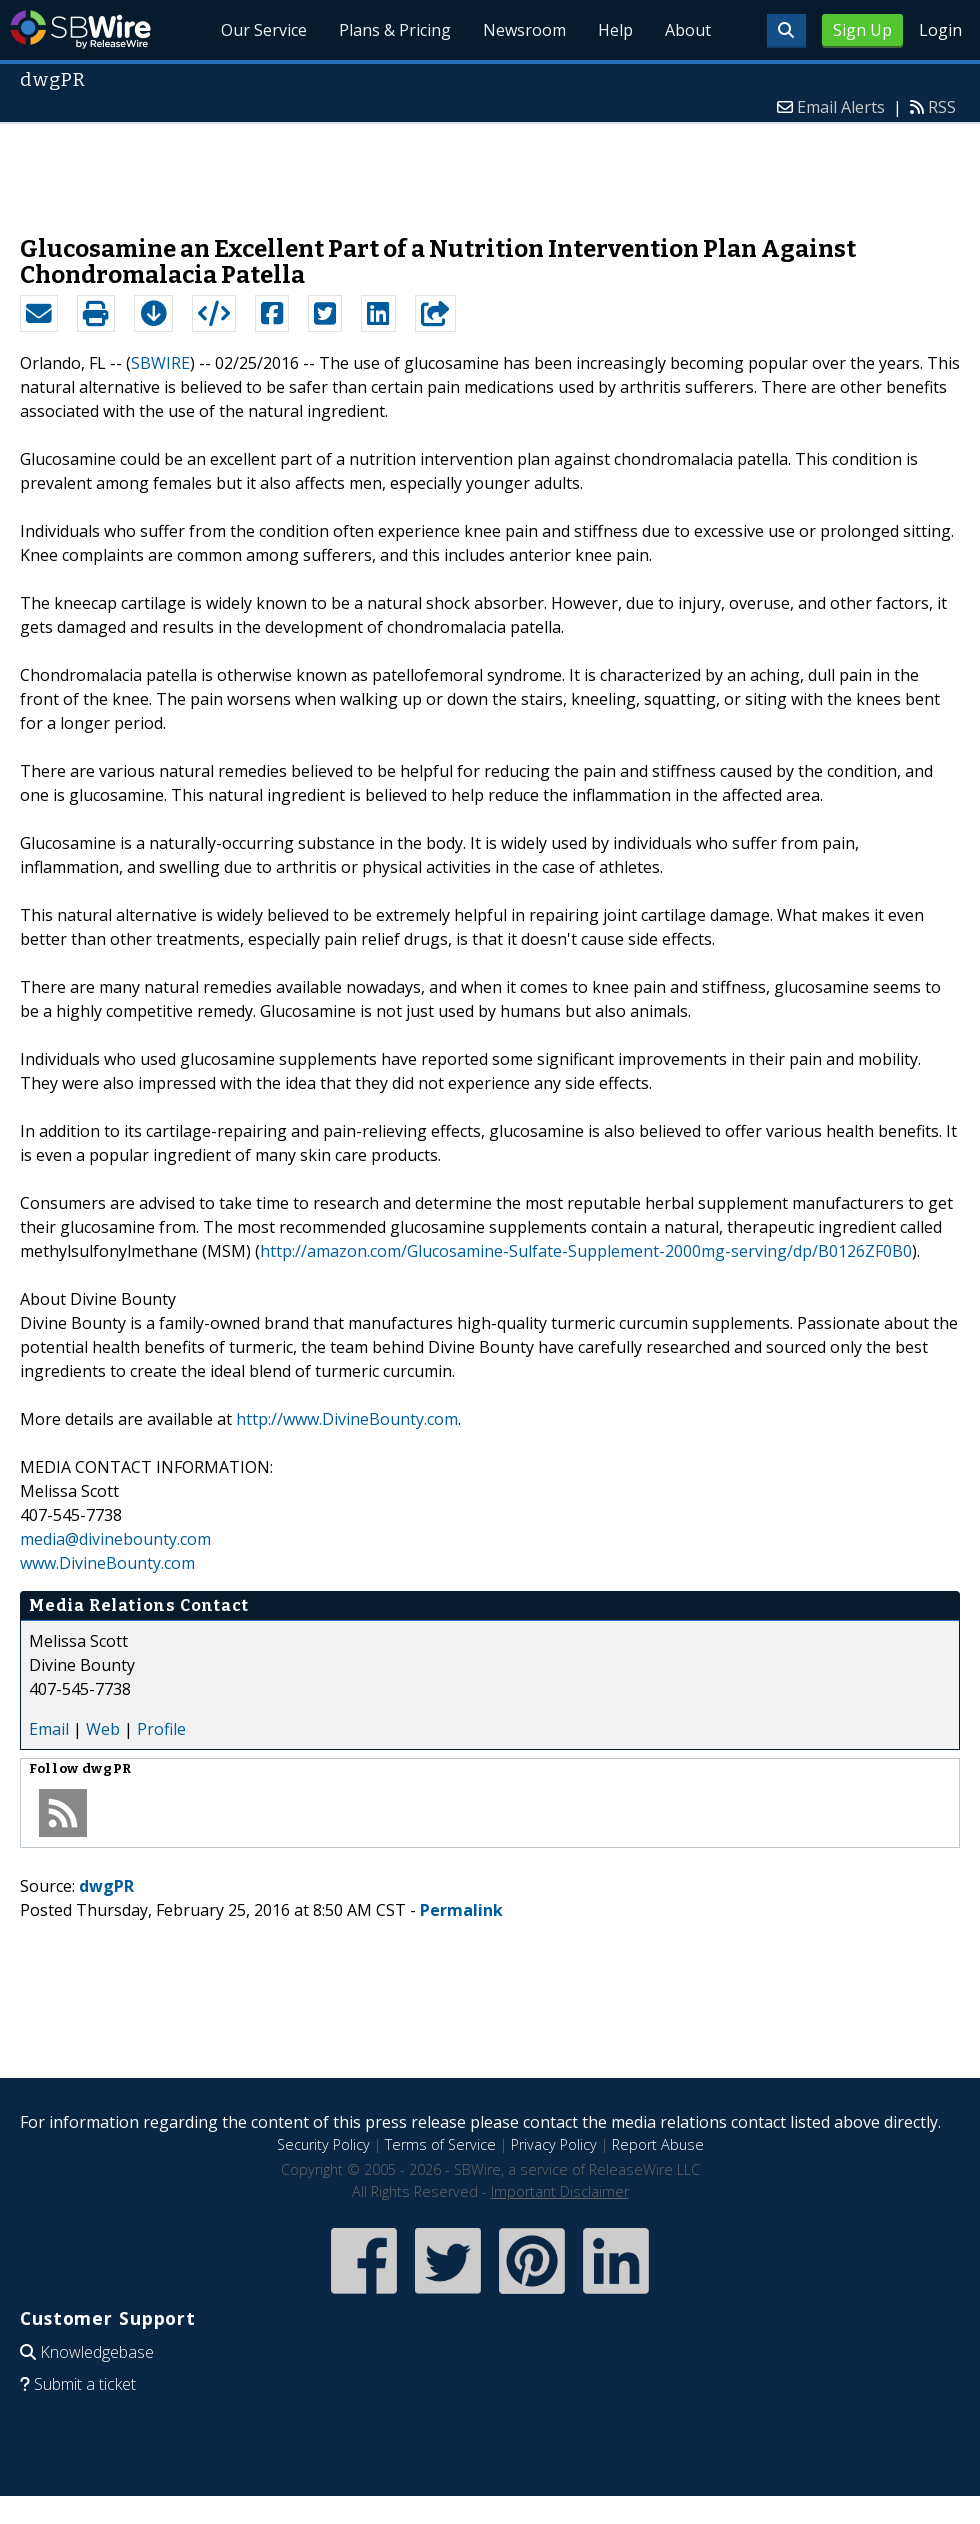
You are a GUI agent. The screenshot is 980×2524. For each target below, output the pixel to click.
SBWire (80, 29)
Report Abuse (658, 2144)
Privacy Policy (554, 2144)
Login (940, 30)
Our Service (265, 30)
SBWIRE (160, 363)
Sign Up (862, 30)
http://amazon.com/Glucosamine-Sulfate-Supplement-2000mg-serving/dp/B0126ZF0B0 (586, 1251)
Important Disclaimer (560, 2191)
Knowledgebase (97, 2352)
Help (615, 30)
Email (49, 1729)
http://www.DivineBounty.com (347, 1419)
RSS (942, 107)
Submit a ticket (85, 2384)
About (688, 30)
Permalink (461, 1910)
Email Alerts (841, 107)
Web (103, 1729)
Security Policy (323, 2144)
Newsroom (524, 30)
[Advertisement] (490, 169)
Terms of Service (440, 2144)
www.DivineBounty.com (107, 1563)
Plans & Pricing (395, 30)
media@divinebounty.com (115, 1539)
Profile (161, 1729)
